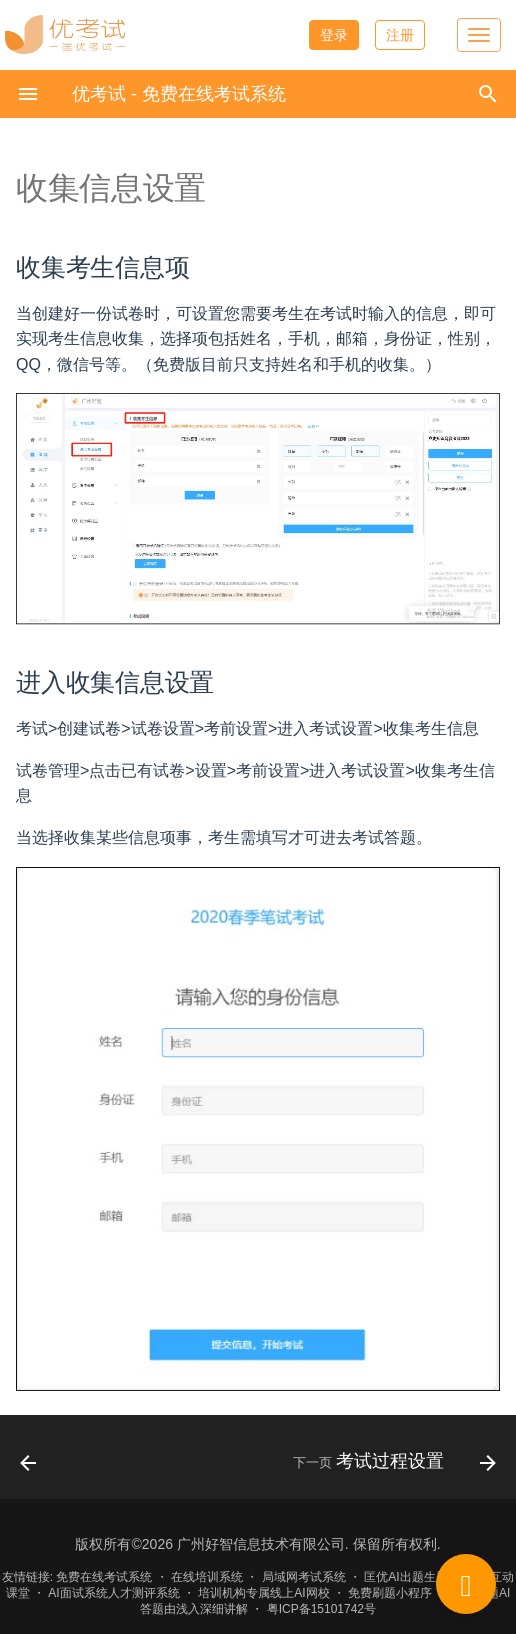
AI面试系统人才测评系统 (113, 1593)
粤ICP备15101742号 (321, 1609)
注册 (400, 35)
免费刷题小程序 (390, 1593)
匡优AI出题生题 (405, 1577)
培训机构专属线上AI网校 (263, 1593)
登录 (334, 35)
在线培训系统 (207, 1577)
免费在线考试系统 (104, 1577)
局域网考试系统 (304, 1577)
